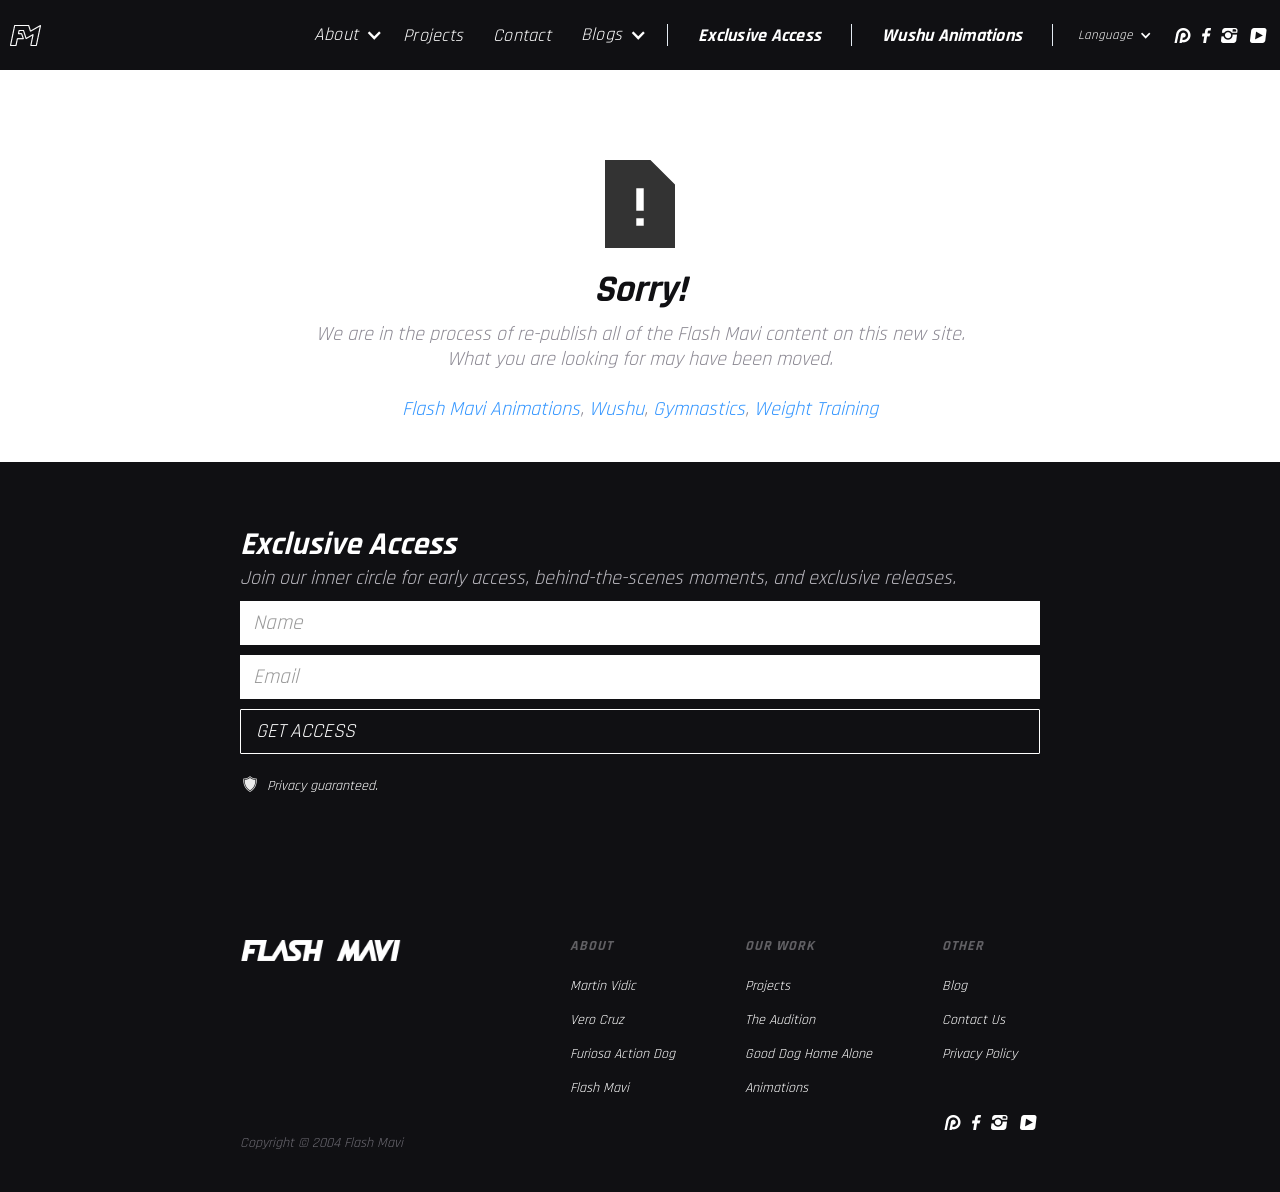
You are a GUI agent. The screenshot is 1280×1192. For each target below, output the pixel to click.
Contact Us (973, 1020)
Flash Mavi (599, 1088)
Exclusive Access (759, 35)
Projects (433, 35)
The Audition (780, 1020)
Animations (776, 1088)
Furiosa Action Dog (622, 1054)
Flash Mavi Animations (491, 409)
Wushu (616, 409)
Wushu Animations (952, 35)
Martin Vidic (603, 986)
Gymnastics (699, 409)
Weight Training (816, 409)
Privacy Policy (979, 1054)
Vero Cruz (597, 1020)
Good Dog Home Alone (808, 1054)
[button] (348, 35)
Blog (954, 986)
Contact (522, 35)
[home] (25, 35)
